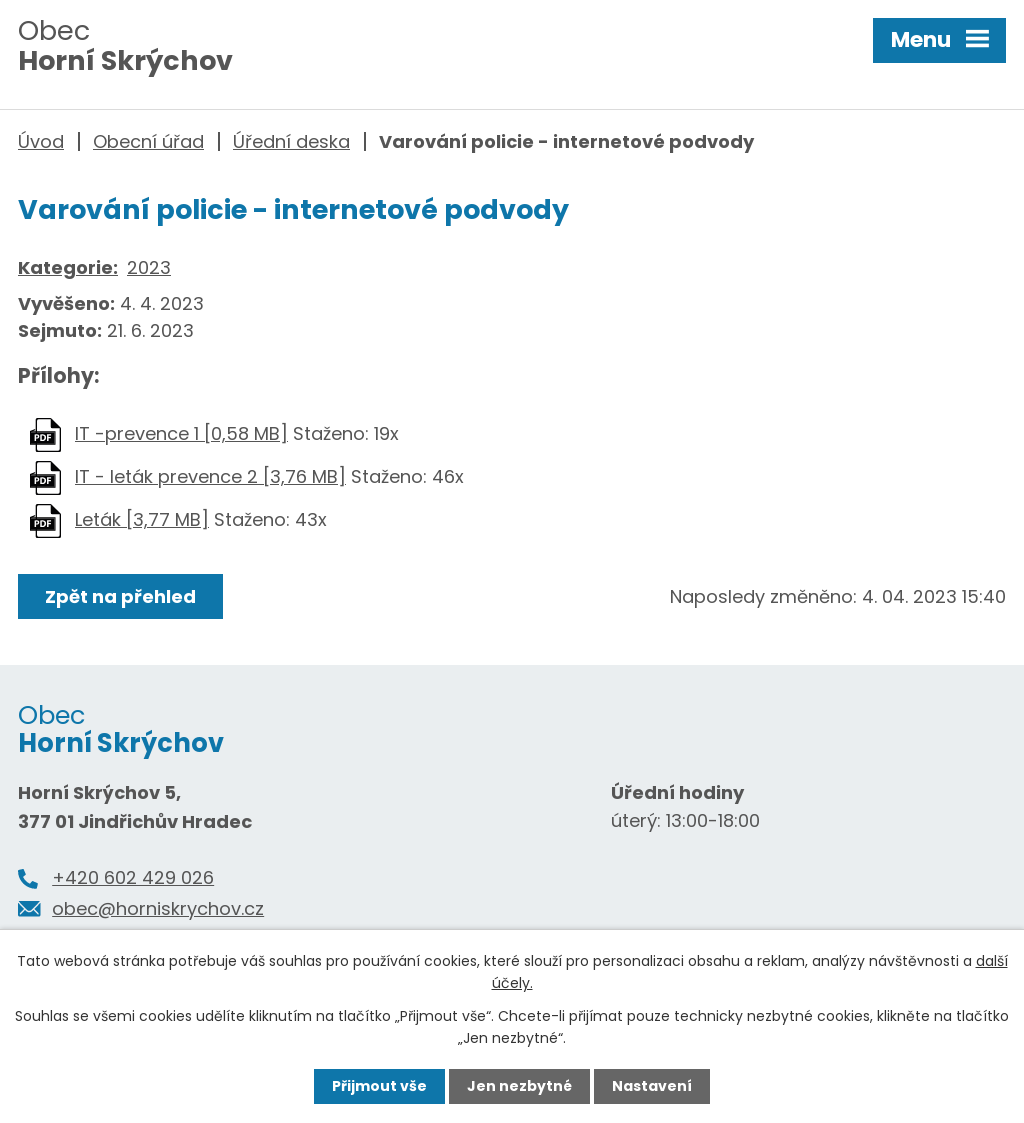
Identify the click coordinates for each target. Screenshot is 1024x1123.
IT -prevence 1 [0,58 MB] (181, 433)
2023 (149, 267)
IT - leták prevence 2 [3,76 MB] (210, 476)
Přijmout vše (379, 1086)
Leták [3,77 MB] (142, 519)
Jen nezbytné (519, 1086)
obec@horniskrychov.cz (158, 908)
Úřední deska (291, 141)
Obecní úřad (148, 141)
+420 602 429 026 (133, 877)
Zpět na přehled (120, 596)
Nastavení (652, 1086)
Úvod (41, 141)
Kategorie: (68, 267)
